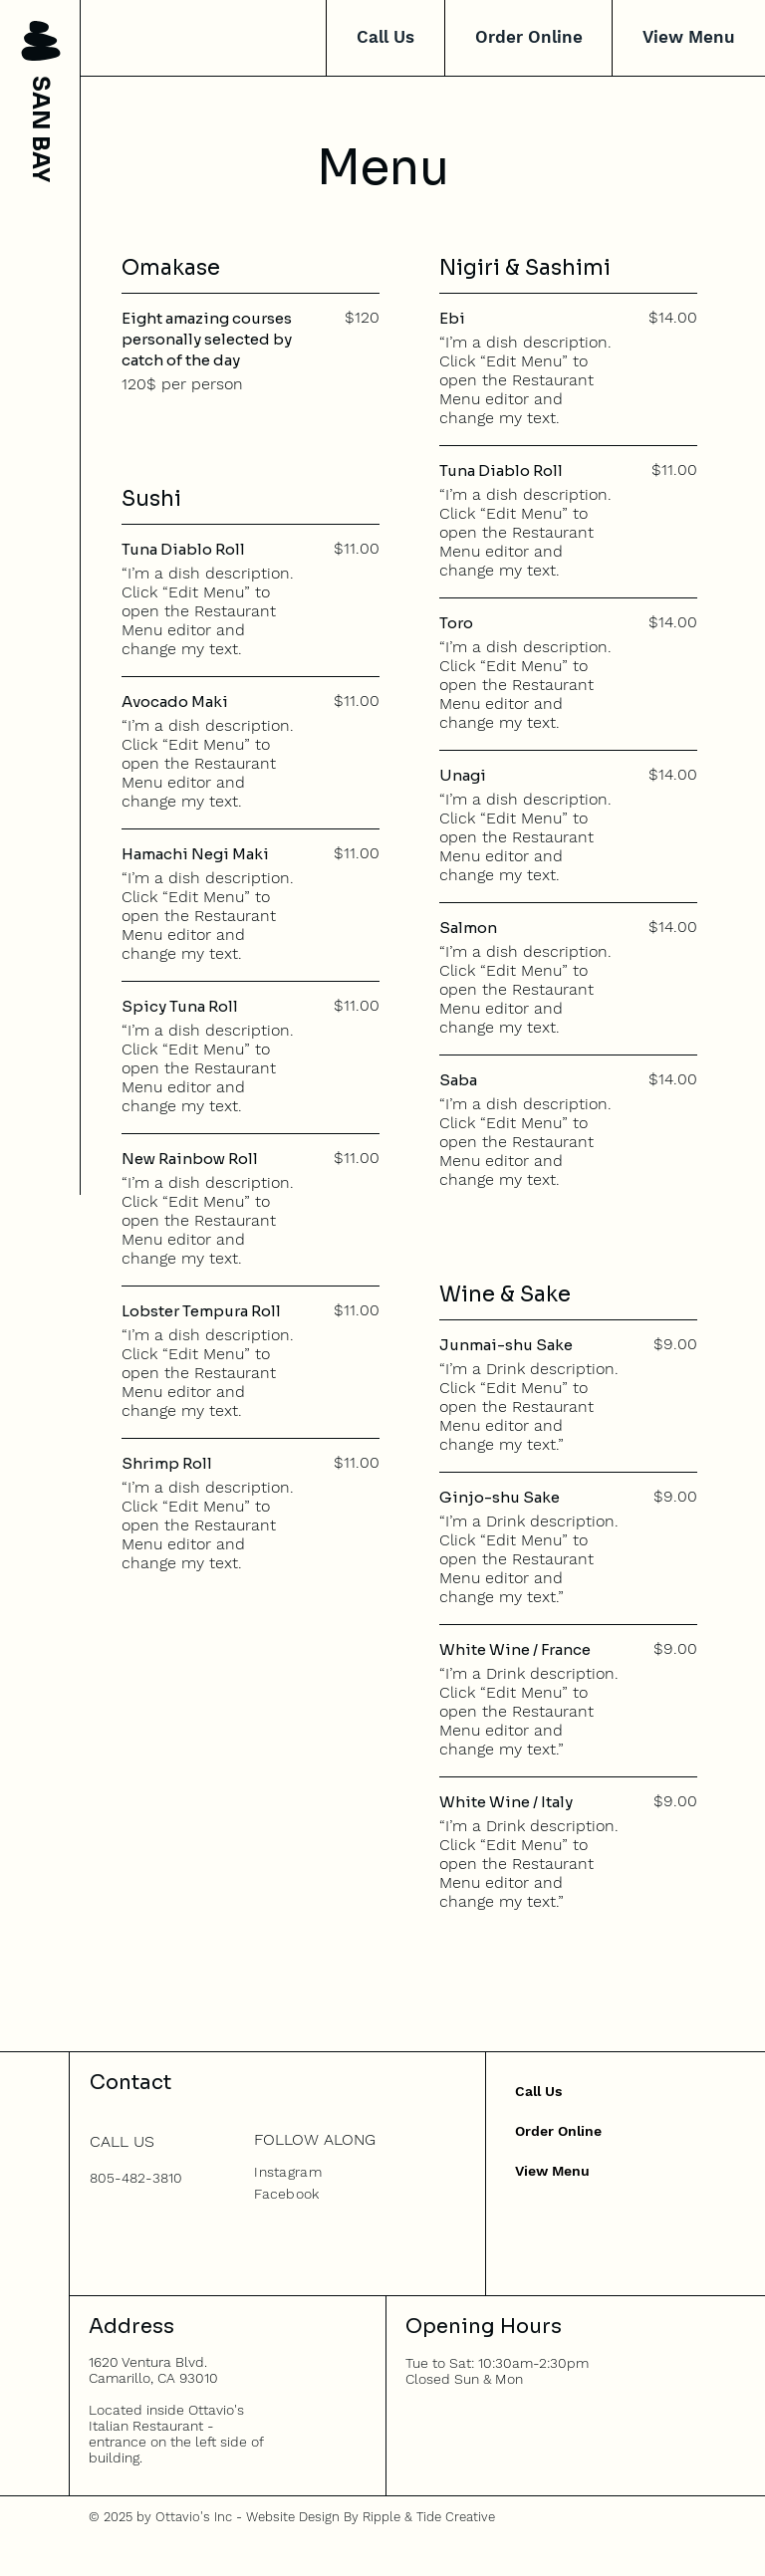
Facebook (286, 2194)
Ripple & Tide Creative (429, 2516)
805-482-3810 (136, 2178)
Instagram (288, 2172)
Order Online (558, 2131)
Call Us (538, 2091)
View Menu (552, 2171)
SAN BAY (40, 129)
